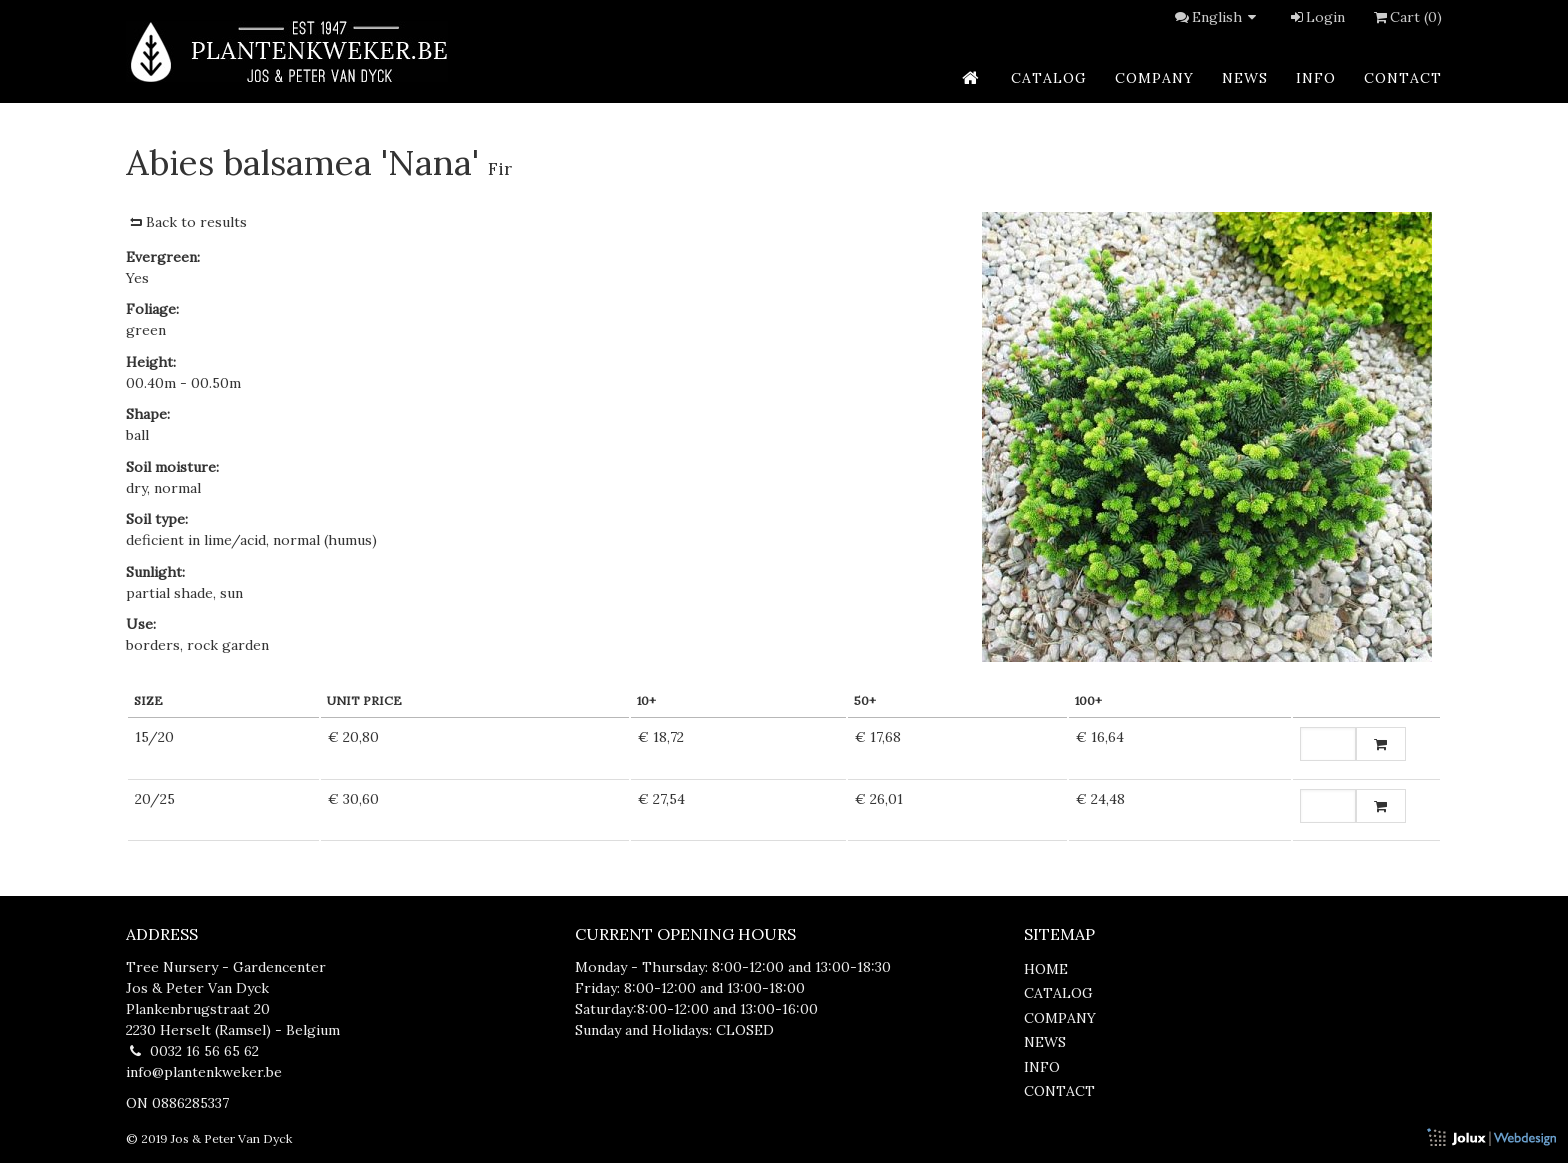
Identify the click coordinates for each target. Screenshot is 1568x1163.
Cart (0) (1406, 17)
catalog (1049, 78)
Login (1316, 17)
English (1227, 17)
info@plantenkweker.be (204, 1072)
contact (1403, 78)
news (1245, 78)
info (1316, 78)
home (1046, 969)
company (1154, 78)
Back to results (186, 222)
